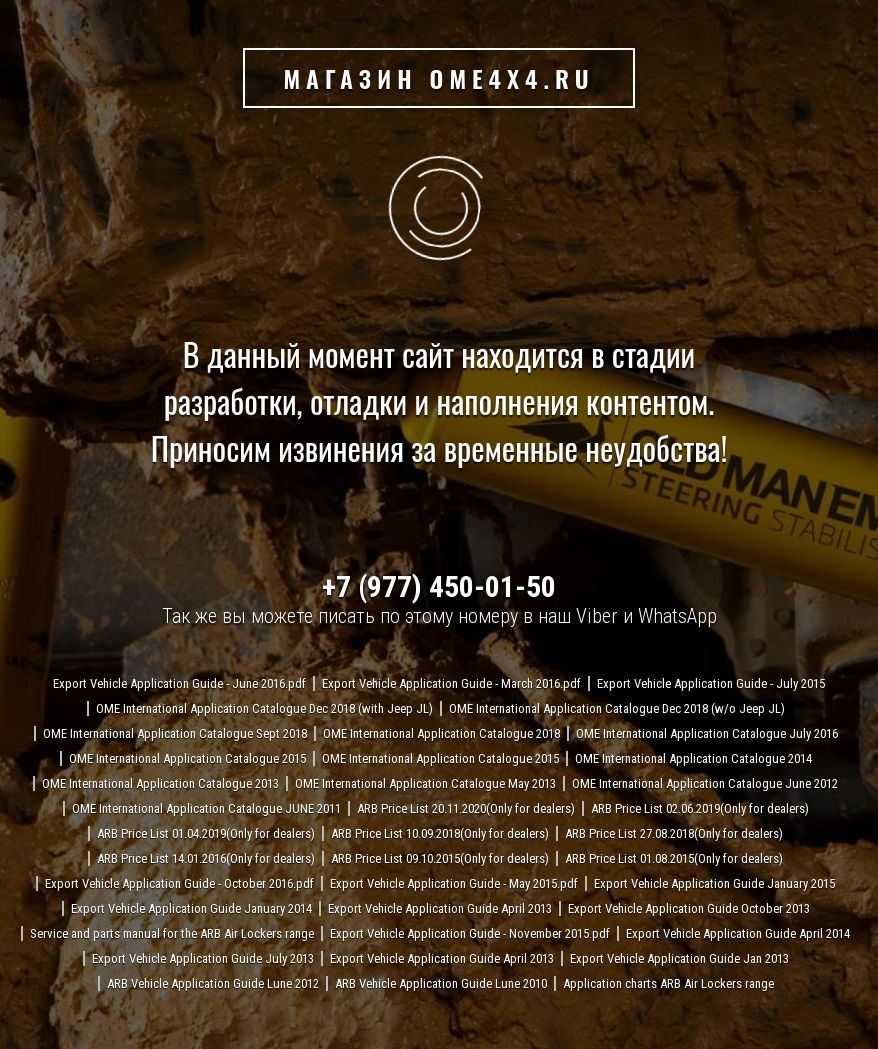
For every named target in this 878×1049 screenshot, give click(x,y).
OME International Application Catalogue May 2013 (425, 783)
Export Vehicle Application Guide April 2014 (738, 933)
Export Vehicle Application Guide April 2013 (440, 908)
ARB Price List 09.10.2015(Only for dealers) (440, 858)
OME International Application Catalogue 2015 (187, 758)
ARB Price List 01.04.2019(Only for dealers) (206, 833)
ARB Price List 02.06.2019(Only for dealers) (700, 808)
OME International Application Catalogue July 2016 (707, 733)
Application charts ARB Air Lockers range (668, 983)
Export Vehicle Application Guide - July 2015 (711, 683)
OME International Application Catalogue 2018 (441, 733)
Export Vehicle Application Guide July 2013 (203, 958)
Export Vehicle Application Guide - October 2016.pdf (179, 883)
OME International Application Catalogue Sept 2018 (175, 733)
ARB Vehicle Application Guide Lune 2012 (213, 983)
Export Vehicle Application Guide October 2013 (689, 908)
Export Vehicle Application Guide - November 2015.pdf (470, 933)
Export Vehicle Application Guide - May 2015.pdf (454, 883)
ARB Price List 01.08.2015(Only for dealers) (674, 858)
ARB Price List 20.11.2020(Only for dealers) (466, 808)
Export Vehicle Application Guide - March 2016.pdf (451, 683)
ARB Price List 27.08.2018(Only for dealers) (674, 833)
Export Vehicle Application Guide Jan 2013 (679, 958)
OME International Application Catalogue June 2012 (705, 783)
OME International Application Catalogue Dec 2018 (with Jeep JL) (264, 708)
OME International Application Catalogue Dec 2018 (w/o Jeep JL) (617, 708)
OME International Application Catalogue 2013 (160, 783)
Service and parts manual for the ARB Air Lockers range (172, 933)
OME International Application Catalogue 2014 (693, 758)
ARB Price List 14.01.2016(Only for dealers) (206, 858)
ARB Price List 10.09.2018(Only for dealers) (440, 833)
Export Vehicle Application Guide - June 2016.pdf (179, 683)
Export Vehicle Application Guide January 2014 (191, 908)
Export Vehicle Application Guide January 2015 (714, 883)
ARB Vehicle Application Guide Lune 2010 (441, 983)
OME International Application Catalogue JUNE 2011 (206, 808)
